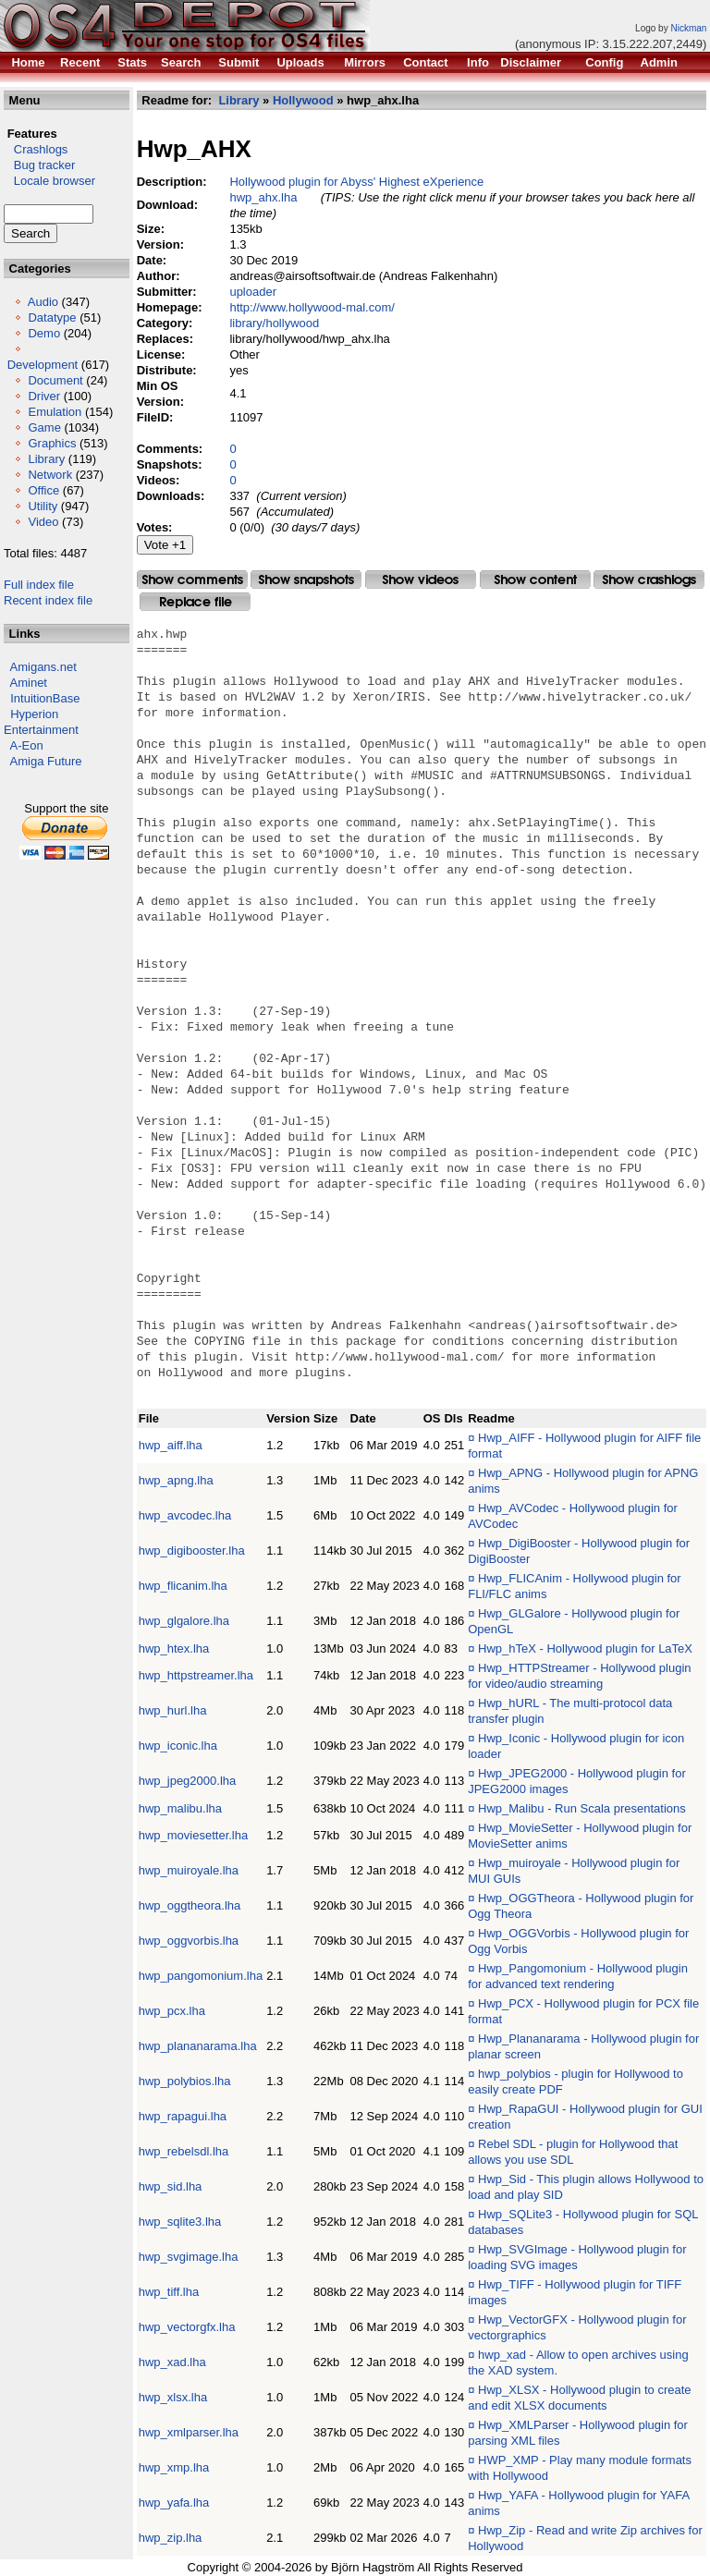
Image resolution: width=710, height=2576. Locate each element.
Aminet (28, 683)
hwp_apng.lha (176, 1480)
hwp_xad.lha (172, 2362)
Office (43, 490)
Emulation (54, 412)
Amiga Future (46, 761)
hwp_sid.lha (170, 2186)
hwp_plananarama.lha (198, 2046)
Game (44, 427)
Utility (42, 506)
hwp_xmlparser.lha (189, 2432)
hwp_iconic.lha (178, 1745)
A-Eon (26, 745)
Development (43, 365)
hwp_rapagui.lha (182, 2116)
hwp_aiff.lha (170, 1445)
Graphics (52, 443)
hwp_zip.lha (170, 2538)
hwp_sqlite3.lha (180, 2221)
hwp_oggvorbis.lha (189, 1940)
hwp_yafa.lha (174, 2502)
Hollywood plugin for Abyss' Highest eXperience (357, 182)
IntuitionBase (45, 698)
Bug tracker (39, 165)
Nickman (688, 28)
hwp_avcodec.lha (185, 1515)
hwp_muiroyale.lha (189, 1870)
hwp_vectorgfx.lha (187, 2327)
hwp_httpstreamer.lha (196, 1675)
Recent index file (48, 600)
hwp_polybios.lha (185, 2081)
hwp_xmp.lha (174, 2467)
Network (50, 475)
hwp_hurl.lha (173, 1710)
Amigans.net (43, 667)
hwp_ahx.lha (264, 197)
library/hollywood (275, 323)
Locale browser (49, 181)
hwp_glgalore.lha (184, 1621)
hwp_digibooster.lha (192, 1550)
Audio (43, 302)
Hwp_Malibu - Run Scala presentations (582, 1808)
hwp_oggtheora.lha (190, 1905)
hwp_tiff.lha (169, 2292)
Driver (44, 396)
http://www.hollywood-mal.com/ (312, 307)
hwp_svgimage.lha (189, 2257)
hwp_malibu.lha (180, 1808)
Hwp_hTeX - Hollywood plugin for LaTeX (585, 1648)
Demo (44, 333)
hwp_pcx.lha (172, 2011)
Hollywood (303, 100)
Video (43, 522)
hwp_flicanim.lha (183, 1586)
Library (46, 459)
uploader (253, 292)
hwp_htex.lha (174, 1648)
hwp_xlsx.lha (173, 2397)
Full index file (39, 585)
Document (55, 380)
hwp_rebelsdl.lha (184, 2151)
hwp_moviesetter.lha (194, 1835)
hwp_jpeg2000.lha (188, 1781)
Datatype (52, 317)
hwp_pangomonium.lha (201, 1976)
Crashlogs (35, 149)
